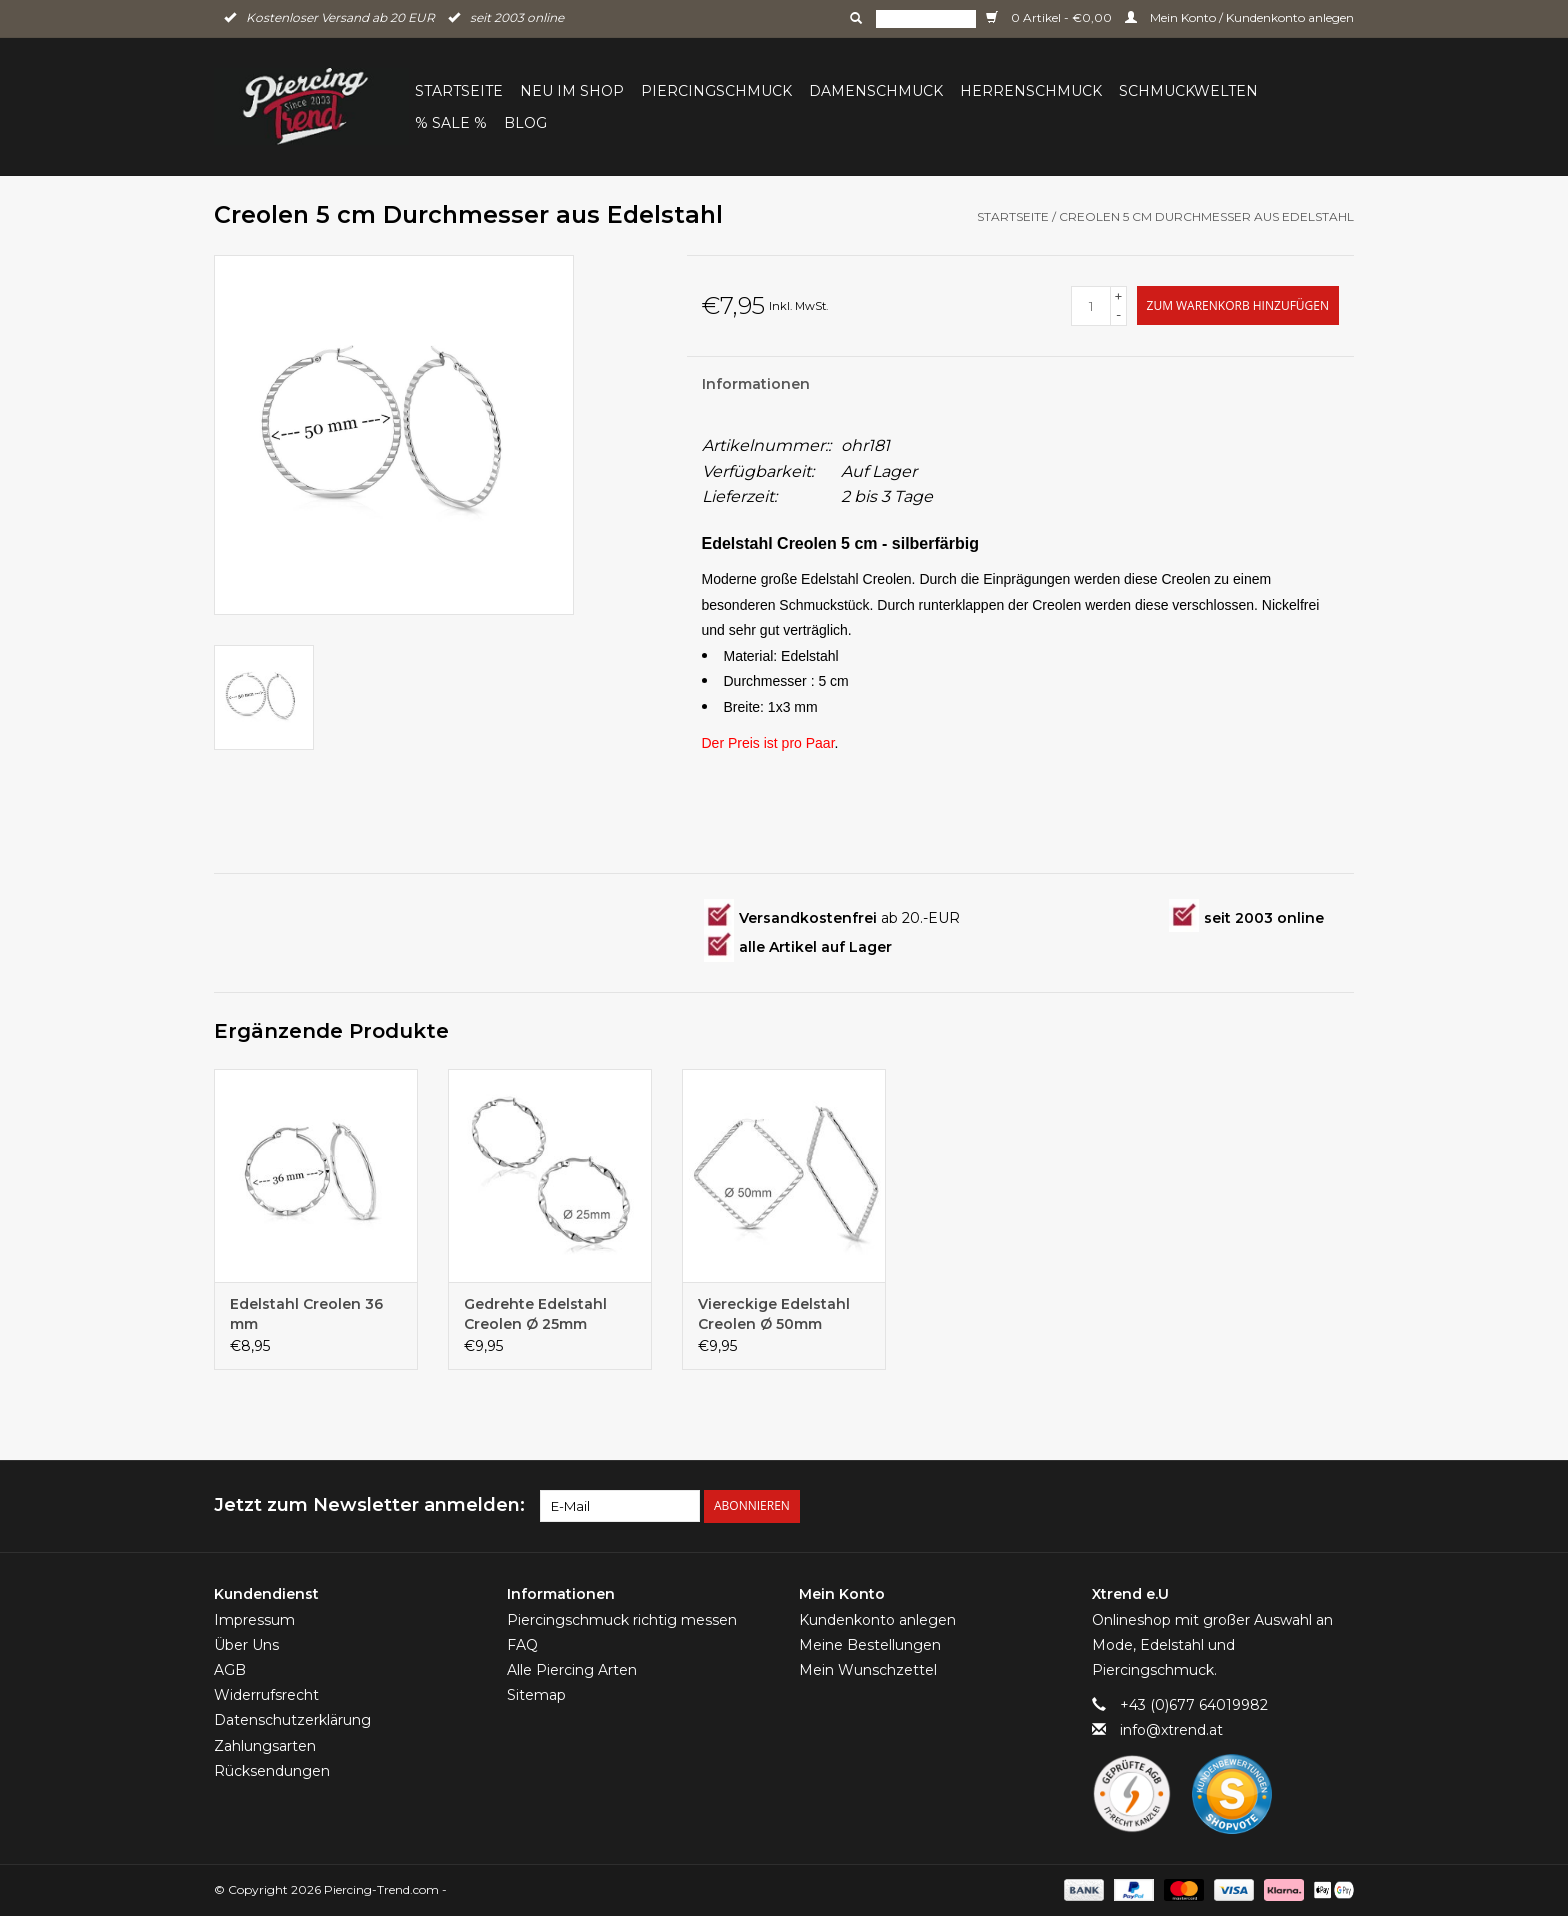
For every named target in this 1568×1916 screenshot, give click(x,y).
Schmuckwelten (1188, 91)
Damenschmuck (876, 91)
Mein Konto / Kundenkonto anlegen (1239, 17)
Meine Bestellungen (870, 1645)
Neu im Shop (572, 91)
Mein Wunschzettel (868, 1670)
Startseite (459, 91)
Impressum (254, 1620)
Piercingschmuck (716, 91)
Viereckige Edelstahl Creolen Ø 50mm (774, 1314)
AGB (230, 1670)
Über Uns (246, 1645)
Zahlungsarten (265, 1746)
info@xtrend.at (1171, 1730)
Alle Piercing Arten (572, 1670)
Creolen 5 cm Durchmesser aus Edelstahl (1206, 216)
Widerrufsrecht (266, 1695)
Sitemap (536, 1695)
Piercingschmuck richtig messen (622, 1620)
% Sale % (451, 123)
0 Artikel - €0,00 (1050, 17)
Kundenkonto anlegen (877, 1620)
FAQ (522, 1645)
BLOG (525, 123)
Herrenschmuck (1031, 91)
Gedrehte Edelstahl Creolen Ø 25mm (535, 1314)
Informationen (756, 384)
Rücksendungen (272, 1771)
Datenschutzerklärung (292, 1720)
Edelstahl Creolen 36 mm (306, 1314)
